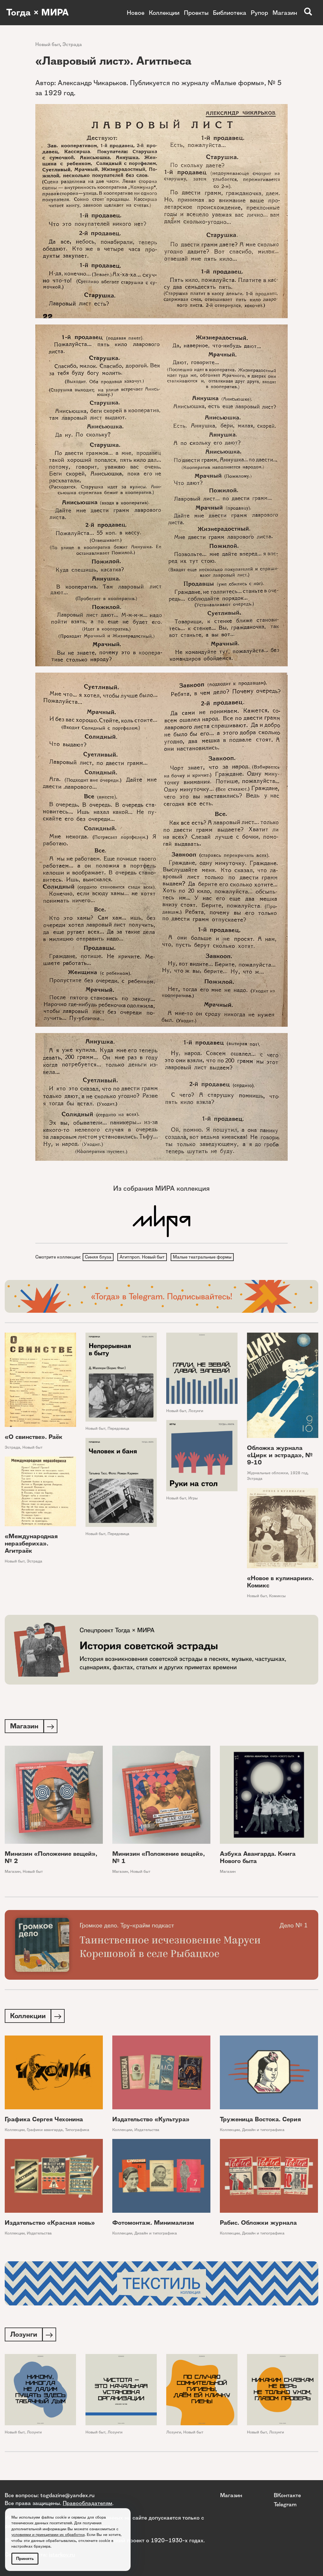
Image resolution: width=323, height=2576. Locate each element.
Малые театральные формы (203, 1257)
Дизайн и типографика (263, 2131)
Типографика (77, 2131)
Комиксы (277, 1596)
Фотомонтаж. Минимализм (153, 2224)
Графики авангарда (45, 2131)
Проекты (196, 13)
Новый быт (47, 44)
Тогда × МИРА (38, 12)
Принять (25, 2558)
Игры (193, 1498)
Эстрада (72, 44)
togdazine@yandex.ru (67, 2495)
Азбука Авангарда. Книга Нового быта (258, 1859)
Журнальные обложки (267, 1473)
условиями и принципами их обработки (48, 2534)
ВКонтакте (287, 2495)
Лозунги (195, 1411)
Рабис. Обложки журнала (258, 2224)
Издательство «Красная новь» (50, 2224)
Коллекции (164, 13)
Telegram (285, 2504)
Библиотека (229, 13)
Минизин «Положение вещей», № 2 (51, 1859)
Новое (135, 13)
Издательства (146, 2131)
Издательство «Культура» (151, 2121)
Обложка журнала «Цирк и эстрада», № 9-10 (280, 1455)
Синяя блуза (98, 1257)
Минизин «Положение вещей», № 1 (158, 1859)
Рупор (259, 13)
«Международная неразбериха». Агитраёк (31, 1544)
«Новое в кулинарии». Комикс (280, 1583)
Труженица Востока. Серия (260, 2121)
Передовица (118, 1429)
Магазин (285, 13)
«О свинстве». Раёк (33, 1437)
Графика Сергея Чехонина (44, 2121)
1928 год (299, 1473)
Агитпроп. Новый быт (143, 1257)
